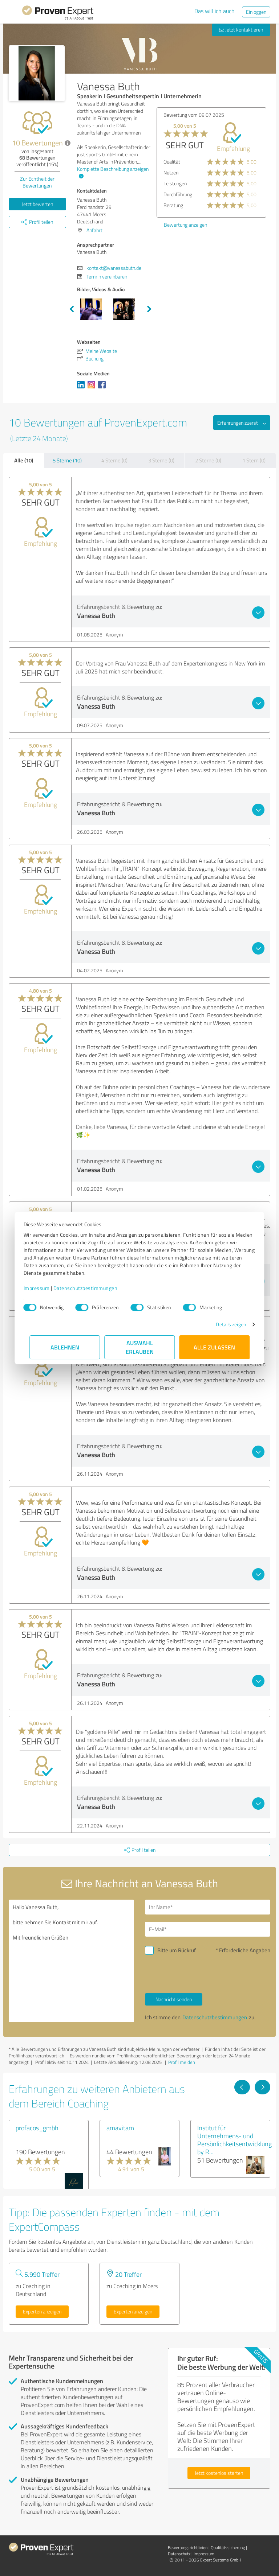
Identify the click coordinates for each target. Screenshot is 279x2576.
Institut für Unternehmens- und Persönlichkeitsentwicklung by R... (234, 2139)
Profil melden (181, 2062)
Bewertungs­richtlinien (187, 2547)
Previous (71, 309)
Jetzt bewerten (37, 204)
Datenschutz (179, 2554)
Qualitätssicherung (228, 2547)
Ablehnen (64, 1347)
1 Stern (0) (254, 460)
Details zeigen (225, 1324)
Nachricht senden (173, 1999)
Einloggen (256, 11)
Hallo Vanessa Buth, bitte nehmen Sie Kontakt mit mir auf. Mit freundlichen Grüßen (71, 1961)
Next (149, 309)
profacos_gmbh (37, 2127)
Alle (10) (23, 460)
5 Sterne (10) (67, 460)
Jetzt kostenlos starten (219, 2472)
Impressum (42, 1288)
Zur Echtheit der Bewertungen (37, 182)
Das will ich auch (214, 11)
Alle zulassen (214, 1347)
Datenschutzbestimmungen (91, 1288)
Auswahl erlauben (140, 1347)
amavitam (120, 2127)
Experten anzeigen (42, 2311)
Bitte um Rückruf (176, 1950)
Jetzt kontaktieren (241, 29)
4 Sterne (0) (114, 460)
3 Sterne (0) (161, 460)
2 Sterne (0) (208, 460)
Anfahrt (94, 230)
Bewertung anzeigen (185, 224)
